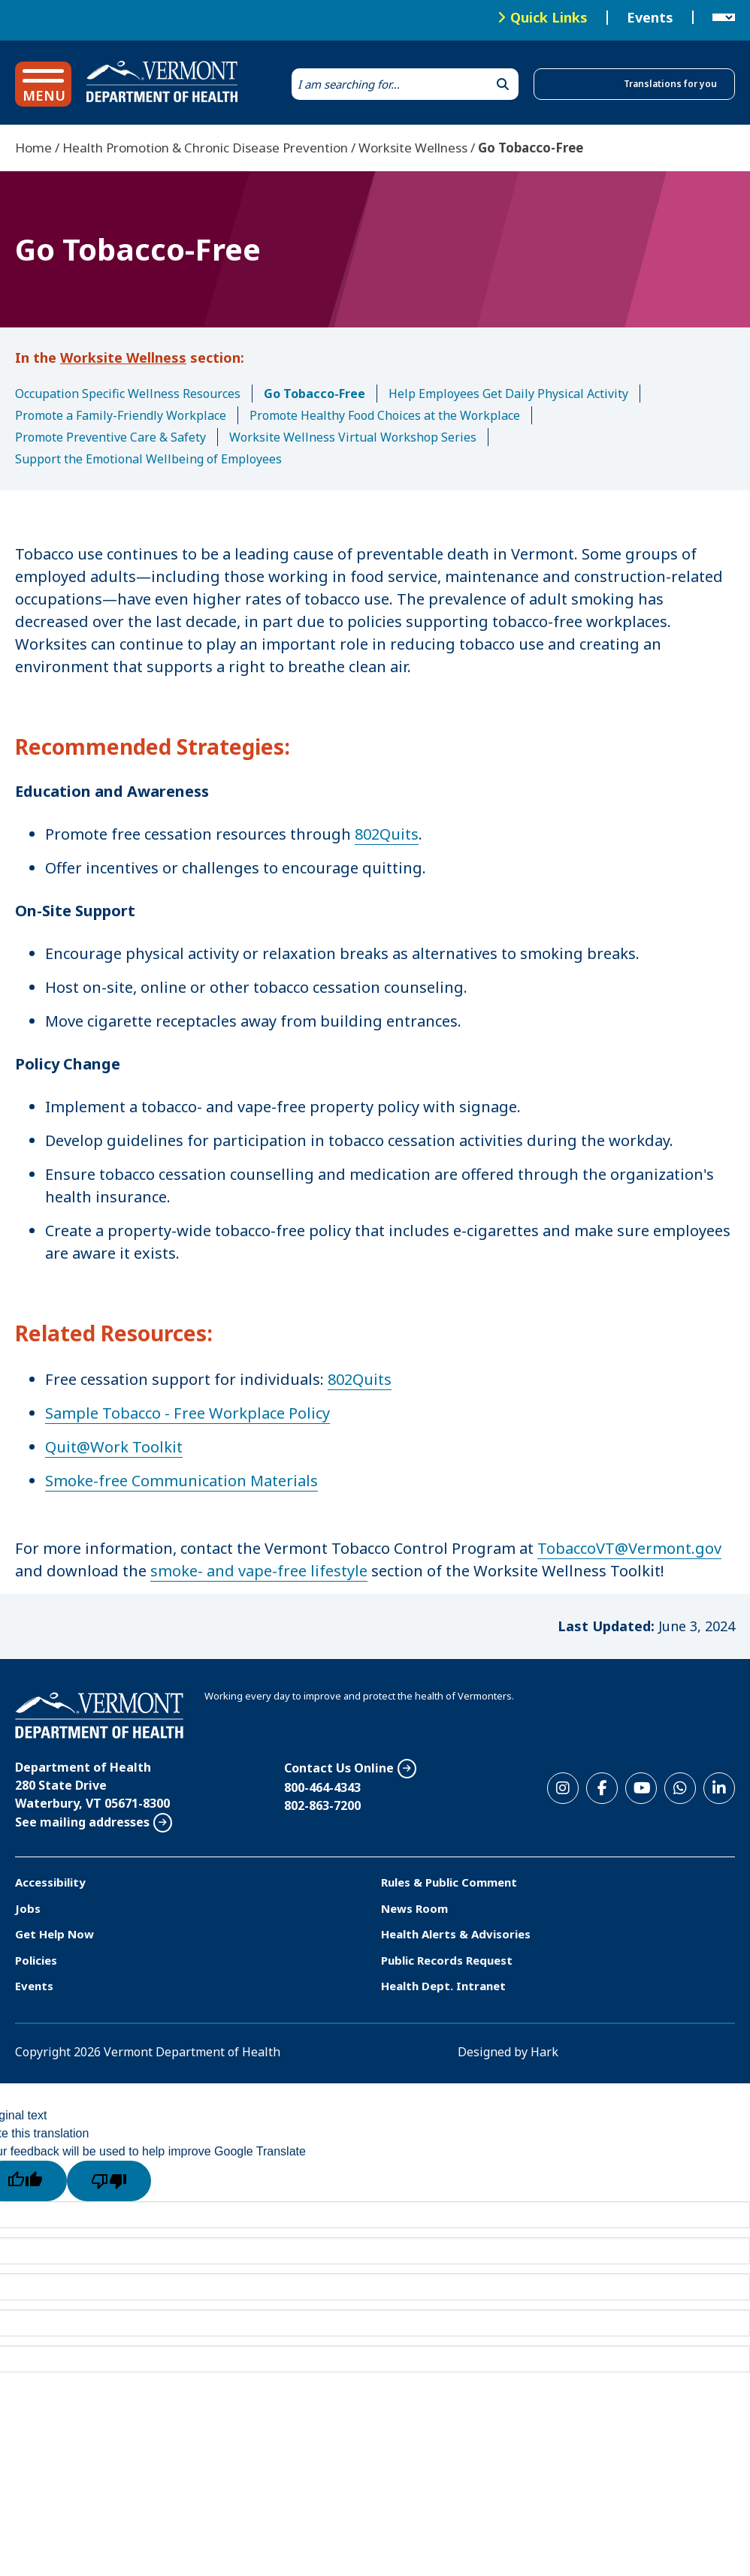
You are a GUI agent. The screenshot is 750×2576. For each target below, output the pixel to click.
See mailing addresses (82, 1822)
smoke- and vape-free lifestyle (258, 1571)
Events (650, 18)
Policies (36, 1960)
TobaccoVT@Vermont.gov (629, 1548)
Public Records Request (447, 1960)
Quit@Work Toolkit (114, 1447)
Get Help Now (54, 1933)
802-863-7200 (322, 1805)
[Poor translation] (109, 2181)
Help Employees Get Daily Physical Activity (508, 393)
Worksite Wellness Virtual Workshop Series (352, 437)
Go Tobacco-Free (314, 393)
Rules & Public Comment (449, 1882)
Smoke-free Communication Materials (181, 1480)
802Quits (387, 834)
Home (33, 147)
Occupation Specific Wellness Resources (127, 393)
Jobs (28, 1908)
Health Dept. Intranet (443, 1985)
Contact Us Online (339, 1768)
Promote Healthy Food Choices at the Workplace (384, 415)
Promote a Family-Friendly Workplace (120, 415)
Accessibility (50, 1882)
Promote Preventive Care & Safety (110, 437)
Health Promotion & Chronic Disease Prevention (205, 147)
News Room (414, 1908)
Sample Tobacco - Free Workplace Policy (187, 1413)
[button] (43, 84)
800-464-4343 (322, 1787)
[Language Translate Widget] (723, 18)
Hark (544, 2052)
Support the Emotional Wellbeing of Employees (148, 459)
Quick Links (549, 17)
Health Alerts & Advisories (456, 1933)
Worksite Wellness (412, 147)
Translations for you (670, 83)
